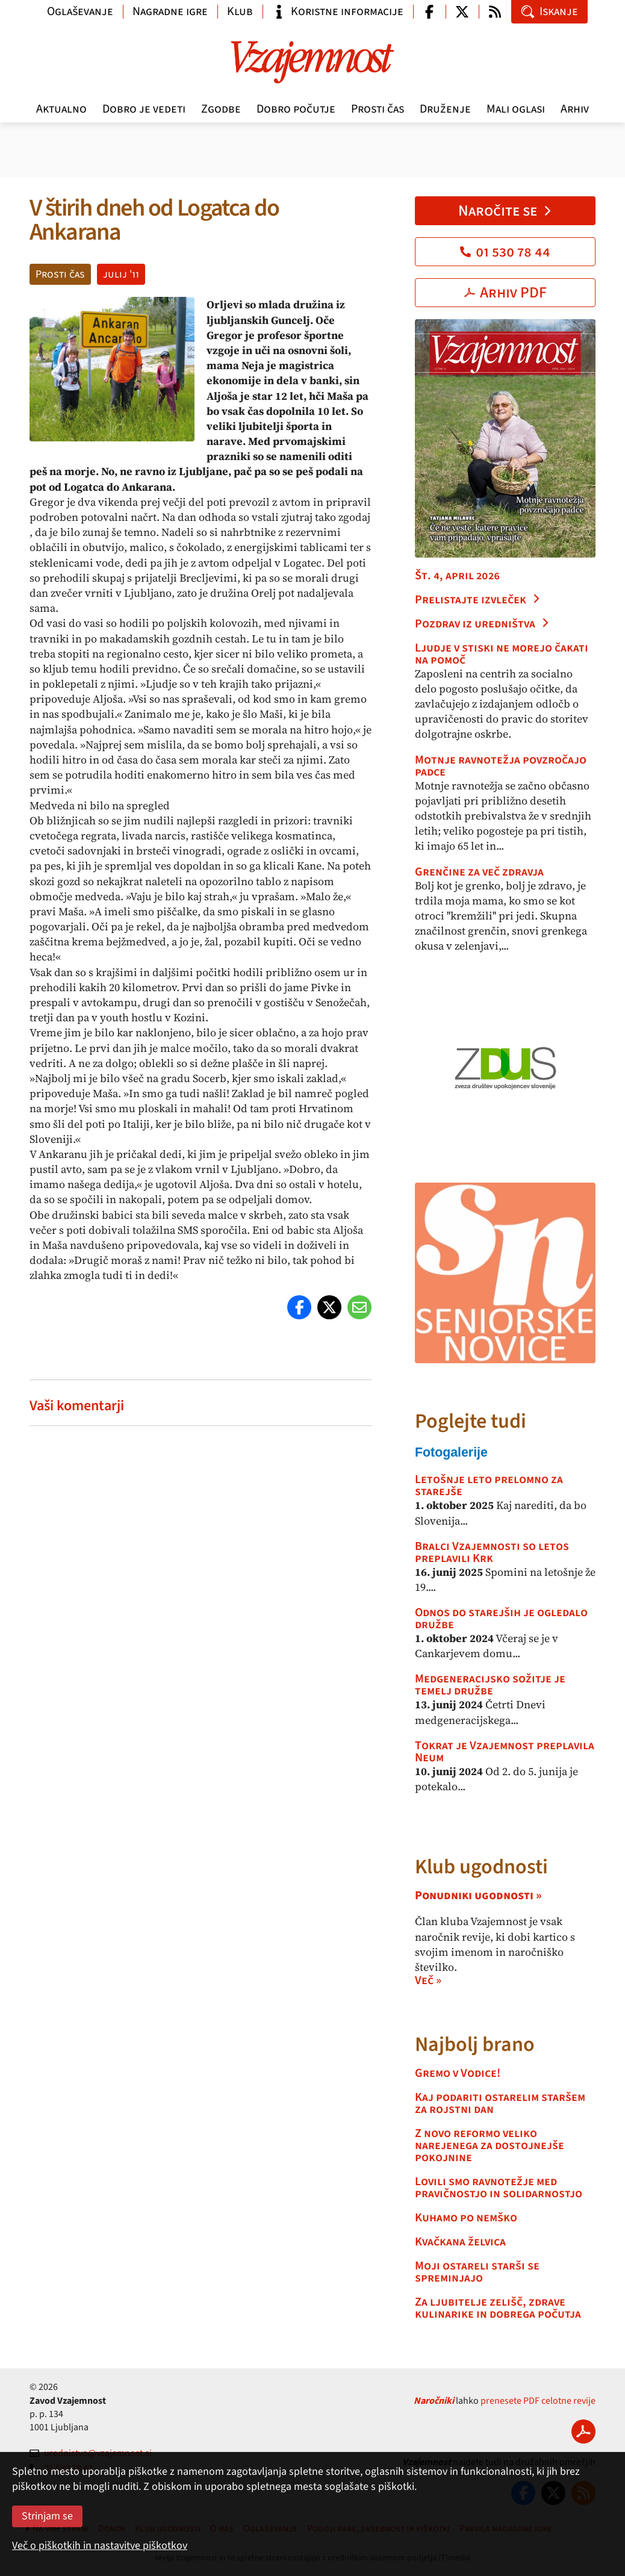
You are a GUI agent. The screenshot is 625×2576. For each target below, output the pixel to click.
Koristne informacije (337, 11)
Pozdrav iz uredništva (482, 624)
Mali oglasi (516, 109)
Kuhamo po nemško (466, 2218)
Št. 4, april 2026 (457, 576)
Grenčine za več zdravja (479, 872)
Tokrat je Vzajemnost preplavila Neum (504, 1752)
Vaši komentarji (77, 1405)
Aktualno (61, 109)
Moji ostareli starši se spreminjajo (477, 2272)
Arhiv (575, 109)
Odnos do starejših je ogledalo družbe (501, 1619)
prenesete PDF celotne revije (537, 2400)
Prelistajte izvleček (478, 600)
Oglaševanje (80, 11)
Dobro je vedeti (143, 109)
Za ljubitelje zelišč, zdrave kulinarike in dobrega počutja (498, 2308)
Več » (428, 1980)
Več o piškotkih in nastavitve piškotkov (99, 2545)
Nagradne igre (170, 11)
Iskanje (549, 11)
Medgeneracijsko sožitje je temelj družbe (490, 1685)
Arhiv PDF (505, 292)
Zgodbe (221, 109)
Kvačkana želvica (460, 2242)
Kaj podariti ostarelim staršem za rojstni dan (500, 2103)
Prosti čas (377, 109)
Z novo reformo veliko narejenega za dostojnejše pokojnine (489, 2145)
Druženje (445, 109)
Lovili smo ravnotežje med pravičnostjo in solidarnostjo (498, 2188)
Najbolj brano (475, 2044)
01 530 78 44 (505, 252)
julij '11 (121, 274)
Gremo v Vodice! (457, 2073)
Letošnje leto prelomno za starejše (489, 1485)
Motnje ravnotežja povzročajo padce (500, 766)
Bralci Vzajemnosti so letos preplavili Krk (492, 1552)
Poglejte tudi (470, 1421)
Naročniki (434, 2400)
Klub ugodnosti (481, 1867)
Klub (240, 11)
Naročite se (505, 211)
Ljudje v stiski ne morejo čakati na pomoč (501, 654)
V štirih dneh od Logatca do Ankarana (154, 220)
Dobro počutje (296, 109)
